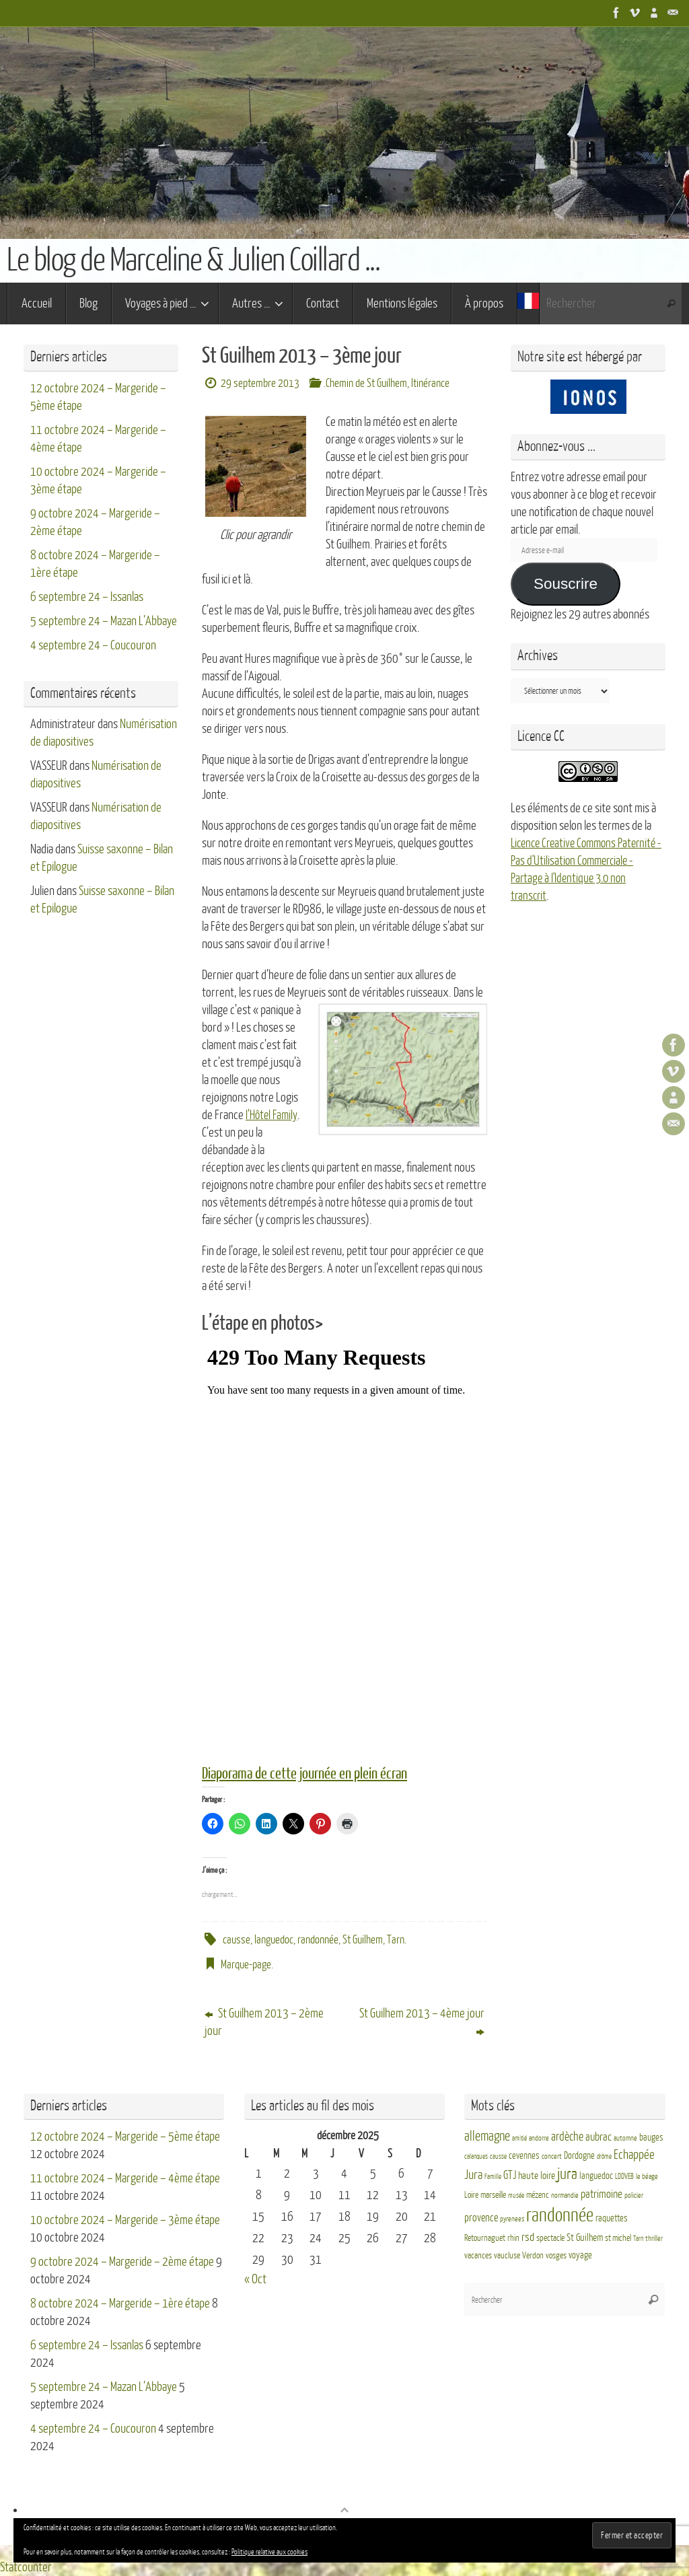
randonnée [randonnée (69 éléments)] (559, 2215)
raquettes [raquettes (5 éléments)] (611, 2218)
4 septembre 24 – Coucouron (93, 645)
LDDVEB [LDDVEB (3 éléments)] (624, 2176)
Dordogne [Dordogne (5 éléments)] (579, 2156)
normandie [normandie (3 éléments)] (565, 2195)
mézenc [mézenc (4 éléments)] (537, 2195)
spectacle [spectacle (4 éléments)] (550, 2238)
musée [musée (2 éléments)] (516, 2195)
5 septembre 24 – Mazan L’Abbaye (103, 621)
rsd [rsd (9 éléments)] (527, 2237)
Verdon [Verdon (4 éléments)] (533, 2255)
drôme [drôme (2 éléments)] (604, 2156)
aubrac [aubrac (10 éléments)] (598, 2137)
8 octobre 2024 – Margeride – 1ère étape (120, 2303)
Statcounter (26, 2567)
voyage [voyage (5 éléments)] (580, 2255)
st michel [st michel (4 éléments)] (618, 2238)
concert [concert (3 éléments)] (552, 2156)
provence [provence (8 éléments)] (481, 2218)
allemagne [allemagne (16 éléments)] (487, 2136)
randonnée (317, 1939)
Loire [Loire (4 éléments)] (471, 2195)
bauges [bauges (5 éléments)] (651, 2138)
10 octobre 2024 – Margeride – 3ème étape (125, 2220)
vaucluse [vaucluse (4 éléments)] (507, 2255)
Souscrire (565, 583)
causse (236, 1939)
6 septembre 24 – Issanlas (86, 597)
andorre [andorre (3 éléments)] (539, 2138)
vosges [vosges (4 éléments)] (556, 2255)
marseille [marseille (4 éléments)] (493, 2195)
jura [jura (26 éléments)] (567, 2174)
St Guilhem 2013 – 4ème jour (421, 2021)
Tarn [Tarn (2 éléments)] (638, 2238)
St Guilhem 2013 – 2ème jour (264, 2021)
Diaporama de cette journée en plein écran (310, 1774)
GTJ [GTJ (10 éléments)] (509, 2175)
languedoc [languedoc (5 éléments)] (596, 2176)
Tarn (395, 1939)
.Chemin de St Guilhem (365, 383)
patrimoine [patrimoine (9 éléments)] (601, 2194)
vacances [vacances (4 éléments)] (478, 2255)
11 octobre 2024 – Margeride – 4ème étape (125, 2178)
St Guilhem (362, 1939)
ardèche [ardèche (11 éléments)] (567, 2137)
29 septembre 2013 (260, 383)
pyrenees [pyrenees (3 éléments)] (512, 2219)
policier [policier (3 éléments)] (633, 2195)
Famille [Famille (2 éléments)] (492, 2176)
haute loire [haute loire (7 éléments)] (536, 2176)
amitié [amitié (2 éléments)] (519, 2138)
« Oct (255, 2279)
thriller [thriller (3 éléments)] (654, 2238)
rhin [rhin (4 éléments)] (513, 2238)
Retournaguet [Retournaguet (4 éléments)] (484, 2238)
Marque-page (246, 1964)
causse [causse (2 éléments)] (498, 2156)
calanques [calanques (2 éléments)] (476, 2156)
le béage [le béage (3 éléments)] (647, 2176)
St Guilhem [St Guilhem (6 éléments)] (585, 2237)
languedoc (273, 1939)
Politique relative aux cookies (269, 2552)
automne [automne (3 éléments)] (625, 2138)
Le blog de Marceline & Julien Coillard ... (193, 260)
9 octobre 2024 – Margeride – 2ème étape (122, 2261)
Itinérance (430, 383)
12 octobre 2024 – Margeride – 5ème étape (125, 2136)
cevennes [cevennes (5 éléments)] (524, 2156)
